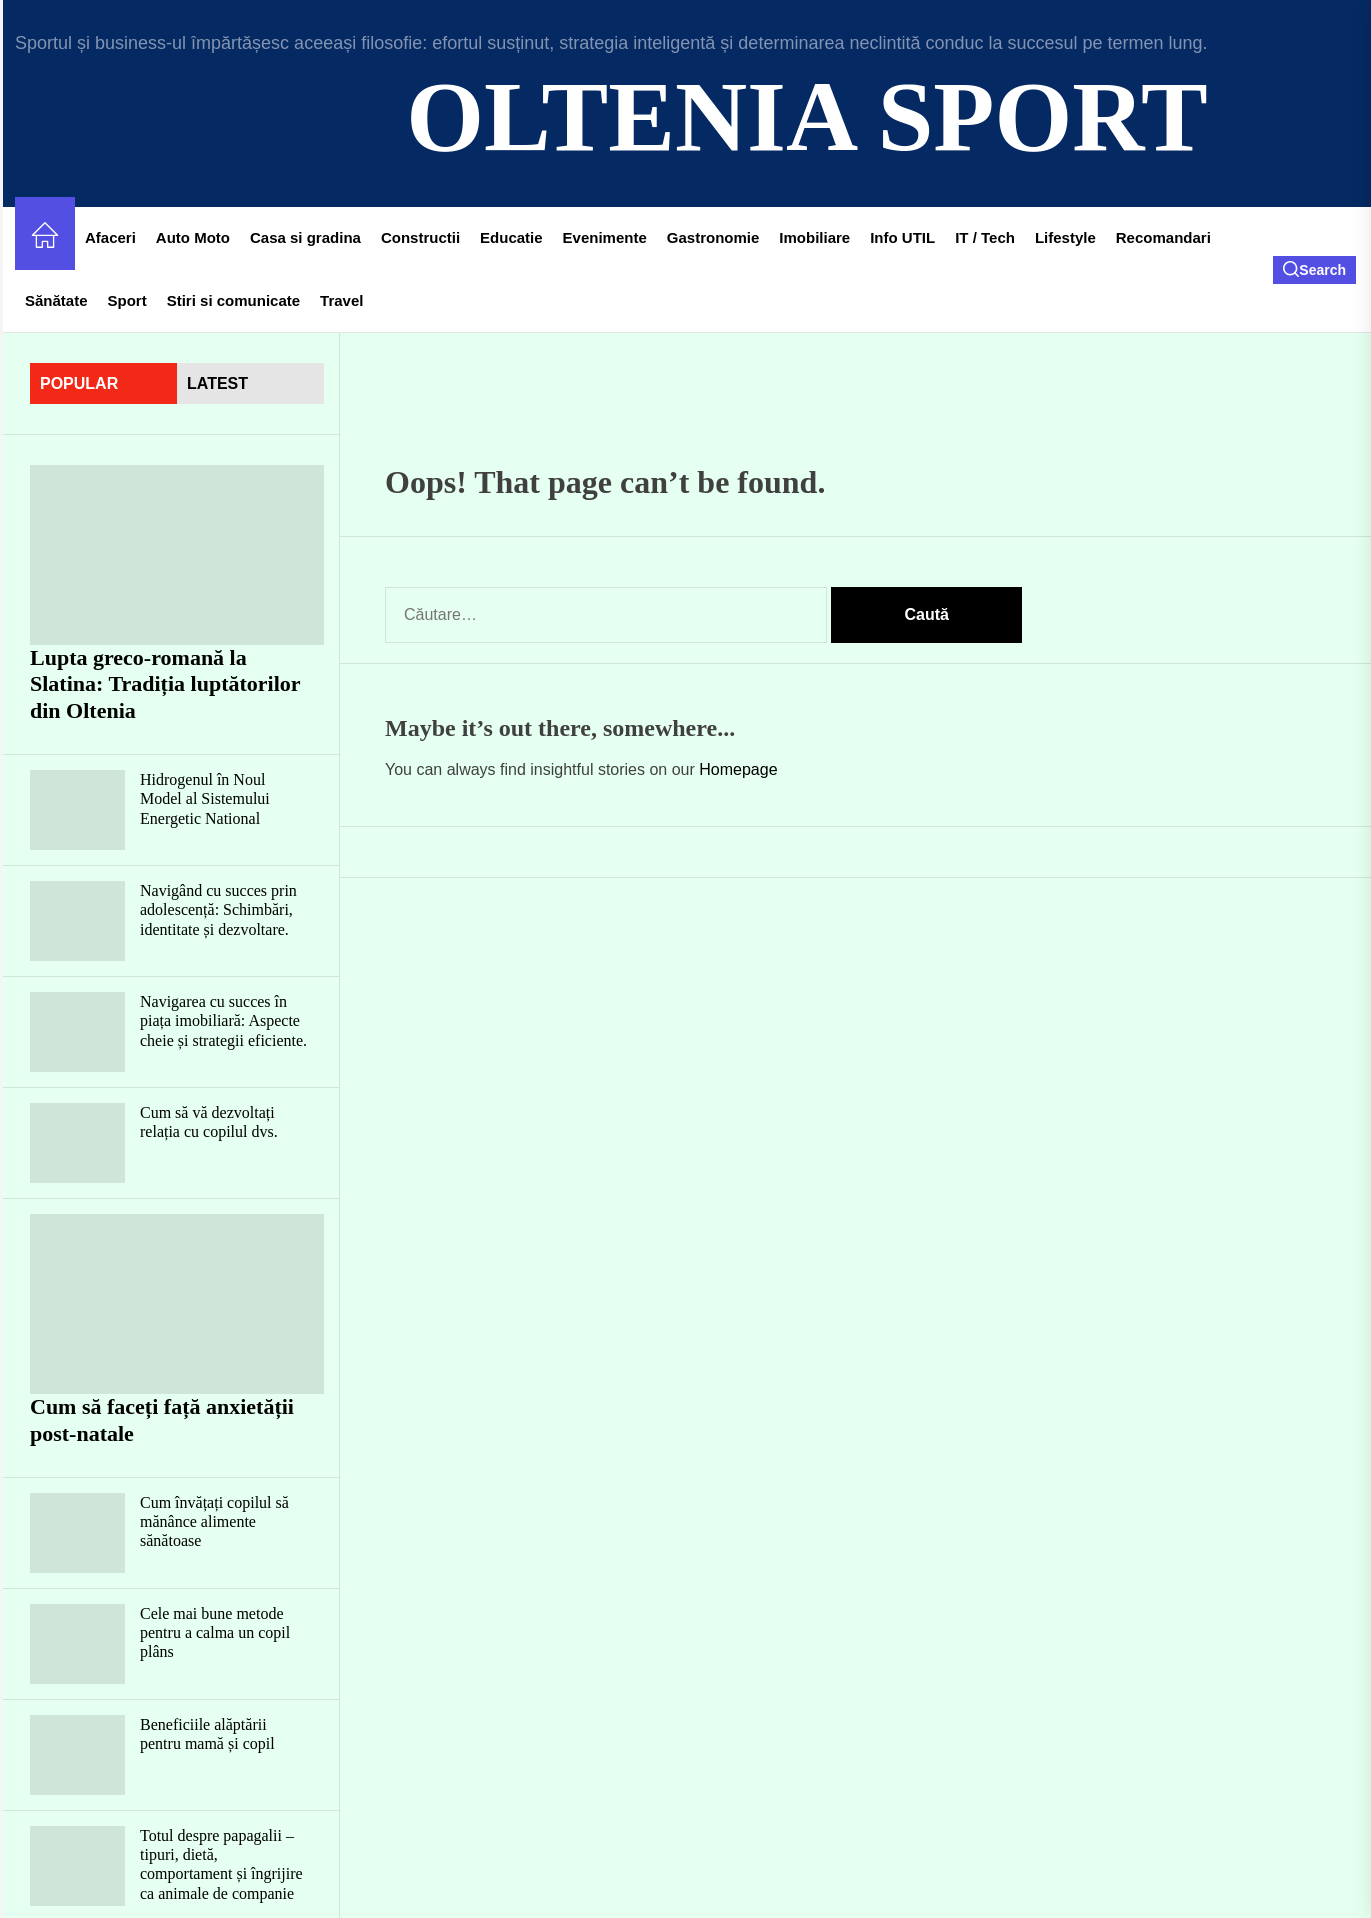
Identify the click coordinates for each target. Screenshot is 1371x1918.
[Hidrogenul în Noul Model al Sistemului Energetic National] (77, 810)
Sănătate (56, 300)
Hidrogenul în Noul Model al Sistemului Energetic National (205, 798)
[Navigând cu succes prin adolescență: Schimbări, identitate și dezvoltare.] (77, 921)
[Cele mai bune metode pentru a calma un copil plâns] (77, 1644)
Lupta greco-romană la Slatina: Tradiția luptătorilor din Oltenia (165, 684)
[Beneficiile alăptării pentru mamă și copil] (77, 1755)
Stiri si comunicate (233, 300)
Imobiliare (814, 237)
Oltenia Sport (806, 116)
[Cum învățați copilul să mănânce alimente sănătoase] (77, 1533)
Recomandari (1163, 237)
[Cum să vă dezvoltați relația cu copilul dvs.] (77, 1143)
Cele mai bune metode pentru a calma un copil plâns (215, 1632)
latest (217, 383)
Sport (127, 300)
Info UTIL (902, 237)
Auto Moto (193, 237)
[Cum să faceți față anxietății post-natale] (177, 1304)
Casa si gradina (305, 237)
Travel (341, 300)
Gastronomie (713, 237)
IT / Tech (985, 237)
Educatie (511, 237)
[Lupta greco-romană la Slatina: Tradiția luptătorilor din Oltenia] (177, 555)
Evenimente (605, 237)
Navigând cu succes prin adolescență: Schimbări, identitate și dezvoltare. (218, 909)
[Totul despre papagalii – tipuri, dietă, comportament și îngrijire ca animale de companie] (77, 1866)
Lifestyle (1065, 237)
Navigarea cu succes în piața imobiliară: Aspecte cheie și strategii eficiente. (223, 1020)
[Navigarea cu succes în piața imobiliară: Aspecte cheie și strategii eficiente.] (77, 1032)
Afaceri (110, 237)
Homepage (738, 769)
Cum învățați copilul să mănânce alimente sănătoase (214, 1521)
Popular (79, 383)
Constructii (420, 237)
